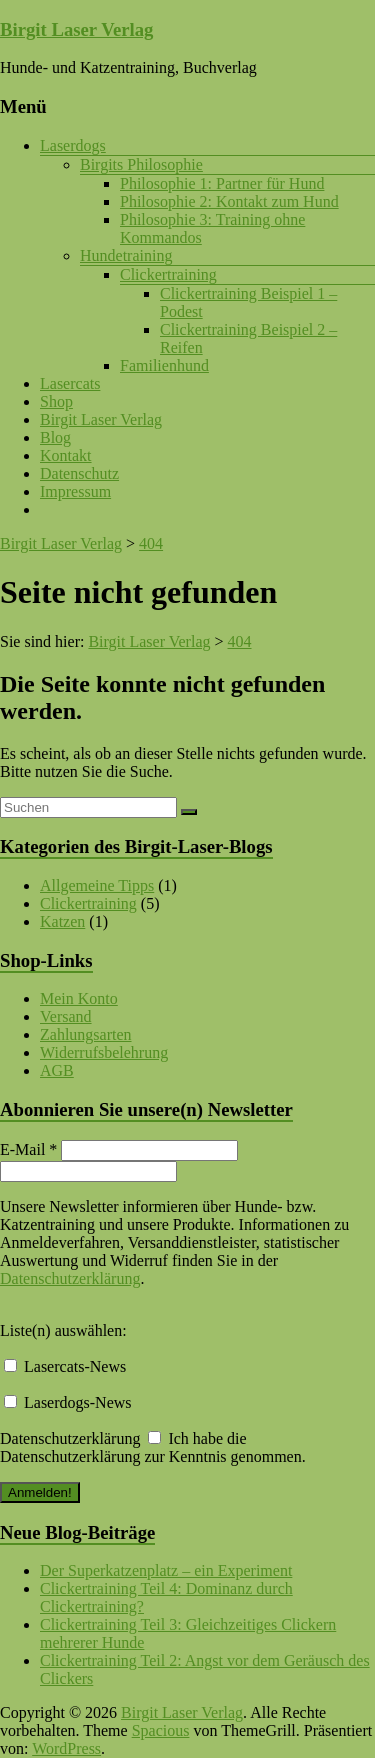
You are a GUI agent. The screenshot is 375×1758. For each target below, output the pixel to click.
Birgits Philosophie (141, 164)
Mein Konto (79, 998)
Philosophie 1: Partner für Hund (222, 183)
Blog (55, 437)
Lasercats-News (65, 1366)
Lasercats (70, 383)
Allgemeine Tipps (97, 885)
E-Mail (28, 1149)
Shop (56, 401)
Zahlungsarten (86, 1034)
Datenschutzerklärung (70, 1278)
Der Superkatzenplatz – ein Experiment (166, 1570)
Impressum (75, 491)
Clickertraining (168, 274)
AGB (57, 1070)
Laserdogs (73, 145)
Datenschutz (79, 473)
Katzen (62, 921)
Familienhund (164, 365)
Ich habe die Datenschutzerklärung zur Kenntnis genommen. (153, 1447)
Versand (66, 1016)
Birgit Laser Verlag (76, 29)
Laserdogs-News (68, 1402)
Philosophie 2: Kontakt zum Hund (229, 201)
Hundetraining (126, 255)
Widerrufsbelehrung (104, 1052)
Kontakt (66, 455)
